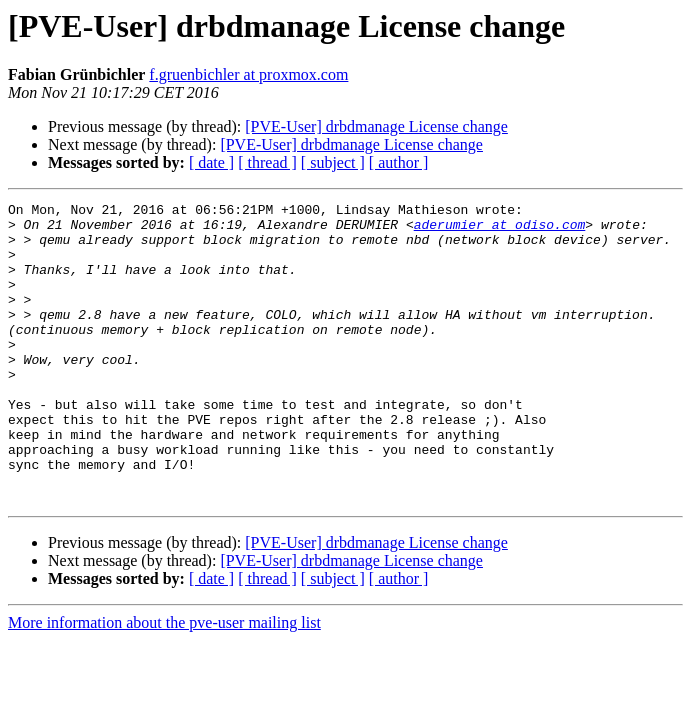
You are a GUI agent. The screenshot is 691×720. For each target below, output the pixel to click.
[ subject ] (333, 162)
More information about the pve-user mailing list (164, 682)
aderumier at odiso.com (500, 230)
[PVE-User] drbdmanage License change (376, 126)
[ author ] (399, 162)
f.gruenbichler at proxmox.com (248, 74)
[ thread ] (267, 162)
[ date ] (211, 162)
